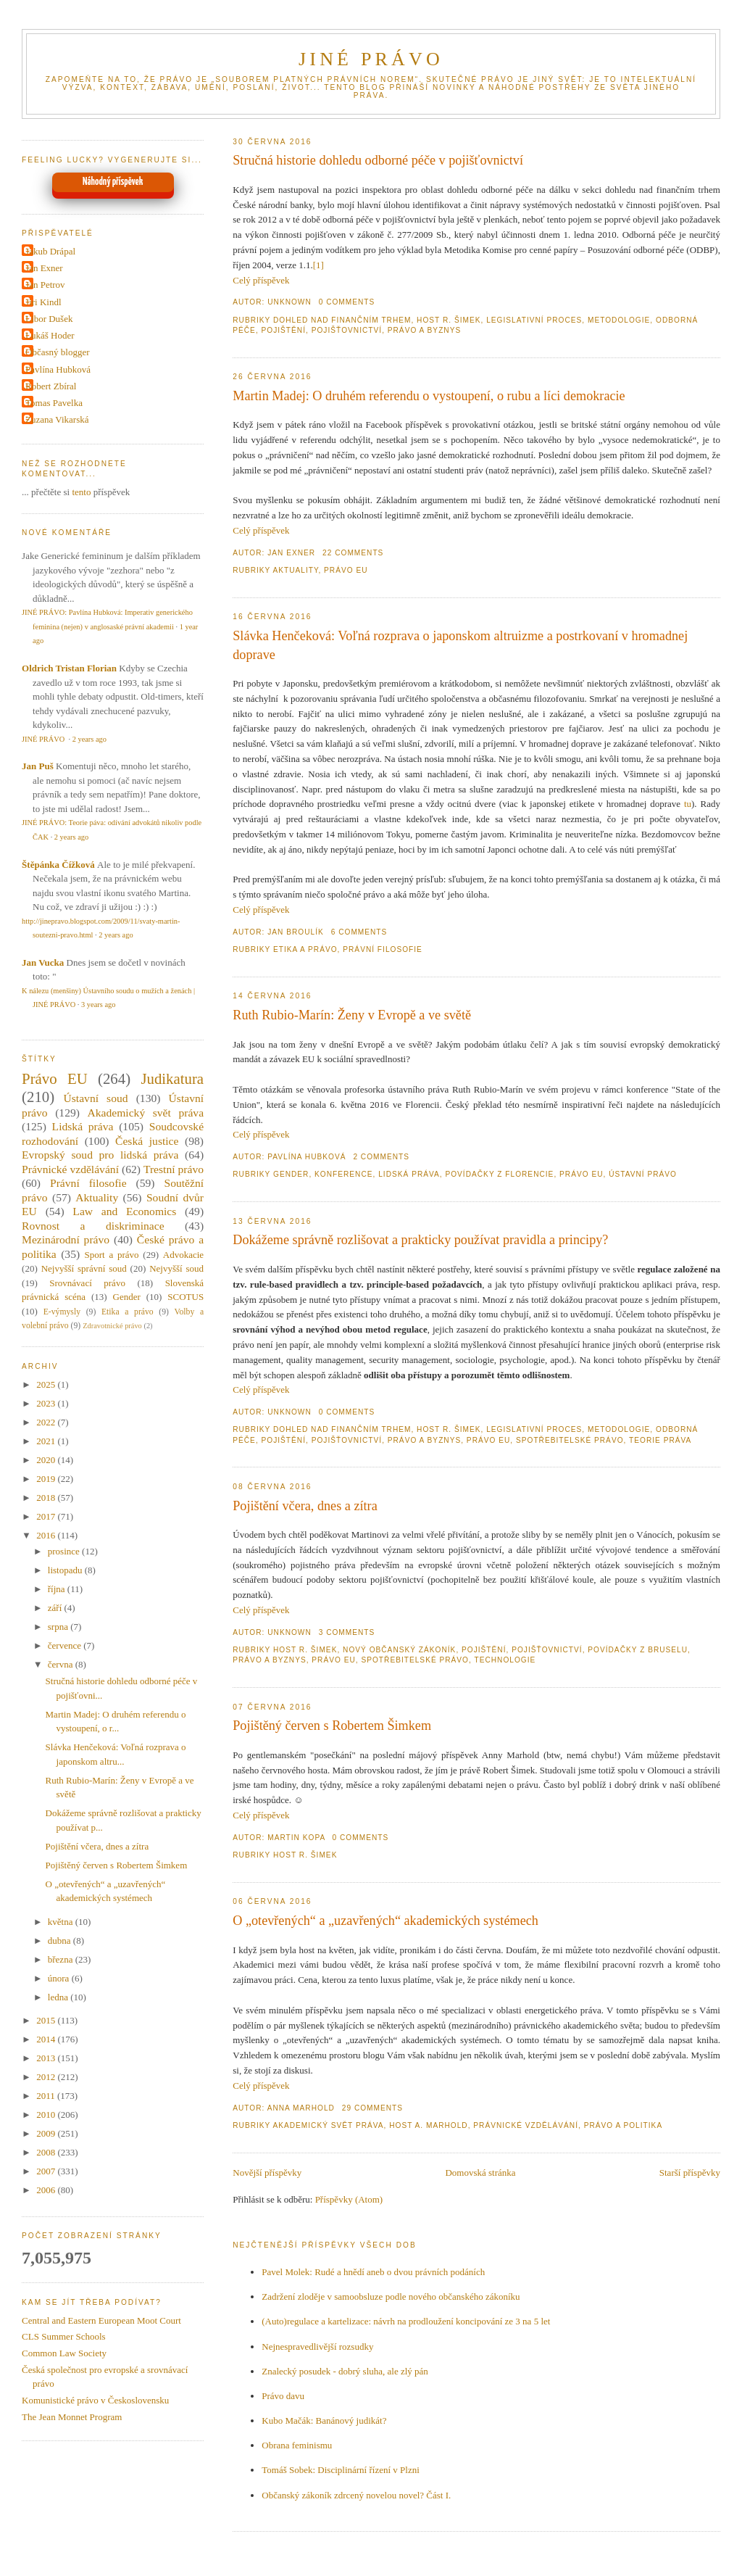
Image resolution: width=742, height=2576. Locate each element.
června (61, 1664)
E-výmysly (61, 1312)
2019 (46, 1478)
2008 (46, 2152)
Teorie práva (660, 1440)
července (65, 1645)
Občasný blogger (57, 352)
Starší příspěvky (689, 2172)
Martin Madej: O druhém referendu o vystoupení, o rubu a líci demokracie (429, 396)
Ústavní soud (96, 1098)
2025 (46, 1384)
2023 (46, 1403)
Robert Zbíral (50, 386)
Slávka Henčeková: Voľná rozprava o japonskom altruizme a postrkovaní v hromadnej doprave (460, 645)
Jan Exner (44, 267)
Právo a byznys (424, 330)
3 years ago (98, 1005)
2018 (46, 1497)
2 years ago (89, 739)
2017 (46, 1516)
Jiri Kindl (43, 302)
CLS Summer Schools (64, 2336)
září (56, 1607)
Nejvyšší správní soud (84, 1268)
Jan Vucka (43, 962)
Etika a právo (305, 949)
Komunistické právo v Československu (95, 2400)
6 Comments (359, 932)
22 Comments (352, 553)
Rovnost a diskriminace (93, 1225)
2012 (46, 2076)
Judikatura (172, 1078)
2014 (46, 2039)
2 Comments (381, 1157)
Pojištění (284, 330)
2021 (46, 1441)
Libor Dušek (48, 318)
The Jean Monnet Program (72, 2416)
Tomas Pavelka (54, 402)
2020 (46, 1459)
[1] (318, 265)
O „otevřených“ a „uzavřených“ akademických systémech (385, 1920)
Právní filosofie (382, 949)
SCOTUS (185, 1296)
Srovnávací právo (87, 1282)
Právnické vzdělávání (525, 2125)
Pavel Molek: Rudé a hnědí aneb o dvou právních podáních (373, 2271)
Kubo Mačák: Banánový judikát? (324, 2420)
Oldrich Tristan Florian (69, 668)
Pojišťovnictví (347, 330)
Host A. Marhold (428, 2125)
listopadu (66, 1570)
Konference (343, 1174)
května (61, 1921)
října (57, 1588)
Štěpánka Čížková (58, 864)
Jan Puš (38, 766)
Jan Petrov (45, 284)
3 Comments (347, 1632)
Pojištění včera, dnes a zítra (305, 1506)
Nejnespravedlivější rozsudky (317, 2346)
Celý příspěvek (261, 280)
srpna (59, 1626)
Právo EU (345, 570)
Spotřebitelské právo (570, 1440)
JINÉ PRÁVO (371, 59)
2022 (46, 1422)
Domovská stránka (480, 2172)
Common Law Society (64, 2353)
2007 (46, 2171)
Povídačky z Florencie (499, 1174)
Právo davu (283, 2395)
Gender (291, 1174)
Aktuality (295, 570)
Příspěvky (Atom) (349, 2199)
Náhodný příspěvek (113, 182)
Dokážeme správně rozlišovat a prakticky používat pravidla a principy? (420, 1240)
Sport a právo (112, 1254)
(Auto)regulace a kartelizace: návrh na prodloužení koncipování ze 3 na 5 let (406, 2321)
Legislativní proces (534, 320)
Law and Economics (124, 1211)
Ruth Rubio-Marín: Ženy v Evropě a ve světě (352, 1015)
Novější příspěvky (267, 2172)
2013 (46, 2058)
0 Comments (347, 302)
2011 (46, 2095)
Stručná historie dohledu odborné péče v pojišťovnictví (378, 160)
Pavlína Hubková (58, 369)
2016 (46, 1535)
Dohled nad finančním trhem (342, 320)
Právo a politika (623, 2125)
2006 (46, 2189)
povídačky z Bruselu (638, 1650)
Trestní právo (173, 1169)
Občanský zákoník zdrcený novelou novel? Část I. (356, 2495)
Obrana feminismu (297, 2445)
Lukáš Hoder (50, 335)
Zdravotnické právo (112, 1326)
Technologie (505, 1660)
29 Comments (372, 2108)
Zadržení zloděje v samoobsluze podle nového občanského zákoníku (391, 2296)
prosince (65, 1551)
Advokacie (183, 1254)
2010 (46, 2114)
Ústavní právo (643, 1174)
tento (81, 491)
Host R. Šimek (448, 320)
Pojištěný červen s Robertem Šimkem (332, 1725)
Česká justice (146, 1141)
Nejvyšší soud (176, 1268)
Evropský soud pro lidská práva (100, 1154)
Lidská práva (409, 1174)
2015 (46, 2020)
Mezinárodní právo (65, 1239)
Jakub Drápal (50, 251)
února (60, 1978)
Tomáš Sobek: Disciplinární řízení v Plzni (341, 2469)
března (61, 1959)
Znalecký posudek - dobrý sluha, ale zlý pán (345, 2371)
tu (687, 803)
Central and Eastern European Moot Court (101, 2320)
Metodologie (619, 320)
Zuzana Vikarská (56, 419)
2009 (46, 2133)
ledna (59, 1997)
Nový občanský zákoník (399, 1650)
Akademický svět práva (327, 2125)
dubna (60, 1940)
